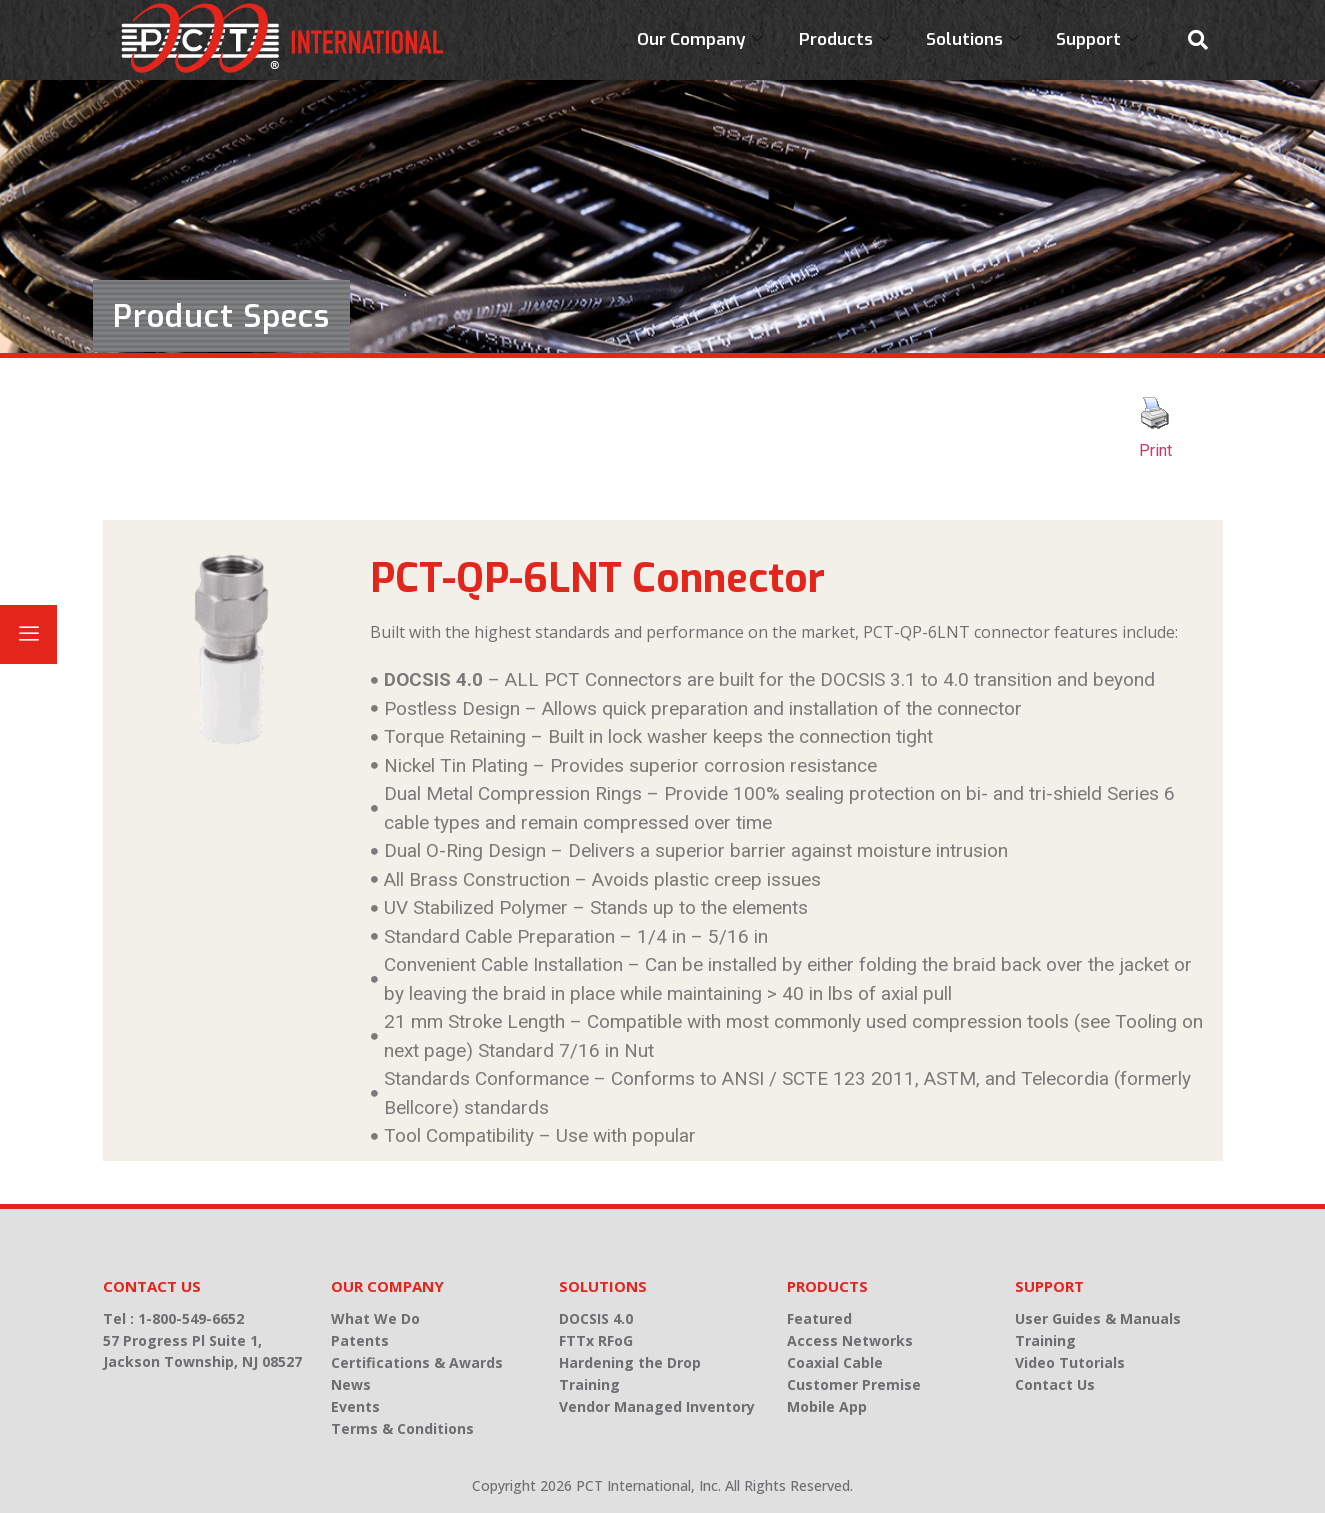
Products (844, 39)
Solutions (973, 39)
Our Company (700, 39)
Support (1097, 39)
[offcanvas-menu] (28, 634)
